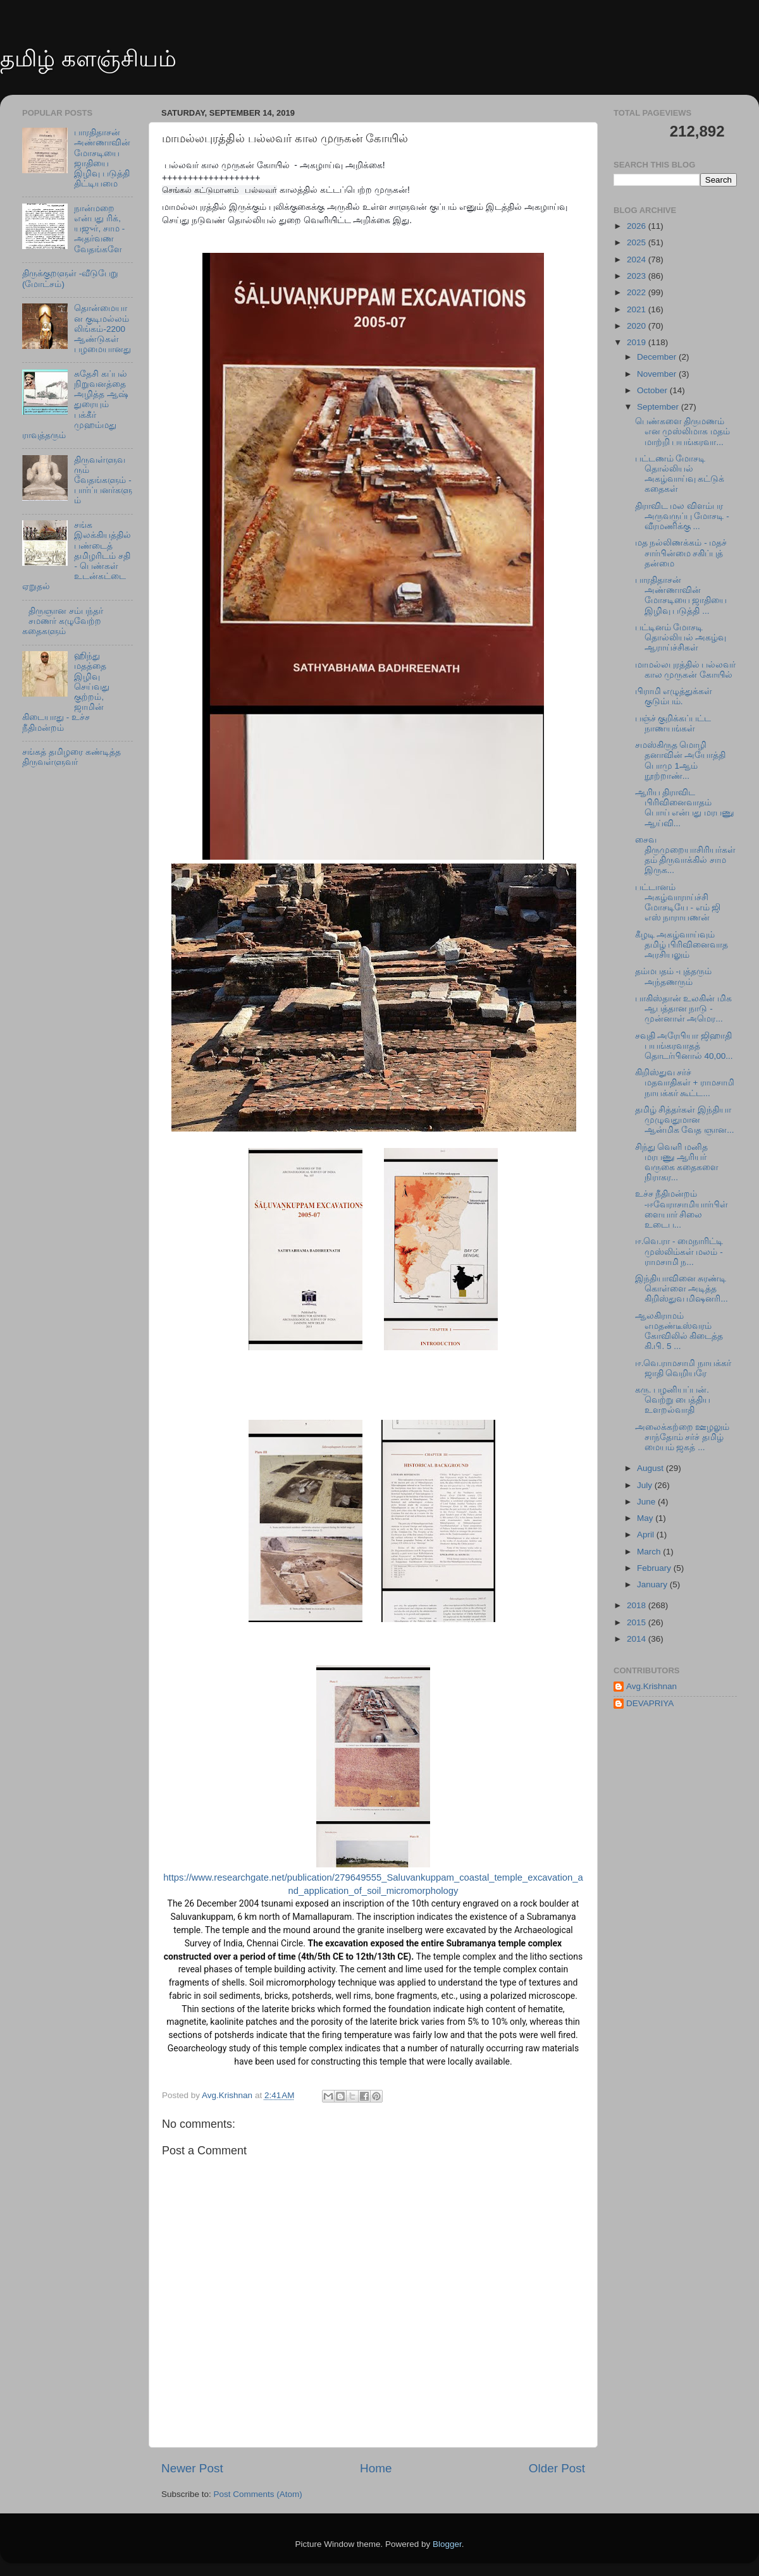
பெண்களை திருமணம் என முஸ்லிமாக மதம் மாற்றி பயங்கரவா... (683, 431)
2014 (637, 1639)
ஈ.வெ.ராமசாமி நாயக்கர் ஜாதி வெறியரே (683, 1368)
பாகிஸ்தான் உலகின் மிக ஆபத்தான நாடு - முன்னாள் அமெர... (683, 1008)
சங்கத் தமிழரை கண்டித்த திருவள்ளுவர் (71, 757)
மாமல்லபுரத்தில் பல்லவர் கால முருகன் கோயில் (685, 670)
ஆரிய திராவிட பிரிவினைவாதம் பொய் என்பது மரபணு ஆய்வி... (685, 808)
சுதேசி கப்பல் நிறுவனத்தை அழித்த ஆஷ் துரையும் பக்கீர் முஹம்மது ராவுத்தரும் (75, 404)
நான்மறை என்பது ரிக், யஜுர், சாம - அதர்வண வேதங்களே (99, 229)
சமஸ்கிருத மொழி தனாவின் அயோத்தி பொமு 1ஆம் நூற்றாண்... (680, 760)
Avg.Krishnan (651, 1686)
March (650, 1551)
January (653, 1584)
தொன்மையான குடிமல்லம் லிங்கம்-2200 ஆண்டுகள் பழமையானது (102, 328)
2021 (637, 309)
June (647, 1501)
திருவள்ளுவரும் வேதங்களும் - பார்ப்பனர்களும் (103, 480)
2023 (637, 276)
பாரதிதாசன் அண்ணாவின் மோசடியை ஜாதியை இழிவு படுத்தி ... (681, 595)
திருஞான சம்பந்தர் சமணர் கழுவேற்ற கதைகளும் (62, 621)
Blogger (447, 2544)
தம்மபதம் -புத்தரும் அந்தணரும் (673, 976)
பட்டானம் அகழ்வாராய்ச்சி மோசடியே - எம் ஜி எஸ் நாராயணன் (678, 902)
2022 (637, 292)
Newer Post (192, 2468)
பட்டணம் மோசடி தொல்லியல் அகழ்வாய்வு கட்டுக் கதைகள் (680, 474)
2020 (637, 326)
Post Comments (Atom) (258, 2494)
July (646, 1485)
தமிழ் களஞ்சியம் (88, 58)
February (655, 1568)
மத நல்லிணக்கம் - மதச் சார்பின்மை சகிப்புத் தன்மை (681, 553)
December (658, 357)
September (659, 407)
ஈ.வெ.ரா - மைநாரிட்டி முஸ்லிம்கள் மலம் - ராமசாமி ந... (679, 1251)
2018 (637, 1605)
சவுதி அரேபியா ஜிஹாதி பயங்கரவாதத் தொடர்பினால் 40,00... (684, 1046)
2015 (637, 1622)
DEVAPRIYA (650, 1703)
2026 (637, 226)
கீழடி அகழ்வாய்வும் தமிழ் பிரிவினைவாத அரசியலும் (682, 945)
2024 (637, 259)
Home (376, 2468)
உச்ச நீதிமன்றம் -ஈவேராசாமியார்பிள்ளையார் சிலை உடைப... (682, 1209)
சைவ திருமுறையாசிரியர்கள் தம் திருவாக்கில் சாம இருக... (685, 855)
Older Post (557, 2468)
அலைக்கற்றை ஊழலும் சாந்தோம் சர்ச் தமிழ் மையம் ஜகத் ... (682, 1437)
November (658, 374)
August (651, 1468)
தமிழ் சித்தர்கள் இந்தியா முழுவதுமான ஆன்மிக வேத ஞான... (684, 1120)
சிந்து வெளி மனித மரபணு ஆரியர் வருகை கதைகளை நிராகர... (677, 1162)
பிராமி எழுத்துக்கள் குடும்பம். (674, 696)
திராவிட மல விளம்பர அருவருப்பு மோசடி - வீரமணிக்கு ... (682, 516)
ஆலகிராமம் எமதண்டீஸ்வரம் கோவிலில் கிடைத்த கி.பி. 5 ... (679, 1331)
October (653, 390)
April (647, 1534)
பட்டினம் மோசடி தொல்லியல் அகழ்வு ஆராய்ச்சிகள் (681, 637)
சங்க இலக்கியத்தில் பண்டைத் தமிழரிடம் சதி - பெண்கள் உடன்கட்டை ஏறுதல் (76, 555)
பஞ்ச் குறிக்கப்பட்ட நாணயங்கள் (673, 723)
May (646, 1518)
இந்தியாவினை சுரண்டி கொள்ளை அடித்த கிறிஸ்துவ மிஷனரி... (681, 1288)
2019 (637, 342)
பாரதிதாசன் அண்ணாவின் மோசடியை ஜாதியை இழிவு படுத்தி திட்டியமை (102, 158)
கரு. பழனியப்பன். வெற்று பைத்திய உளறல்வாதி (673, 1400)
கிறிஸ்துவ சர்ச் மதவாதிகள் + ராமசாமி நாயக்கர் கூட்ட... (684, 1082)
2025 (637, 242)
